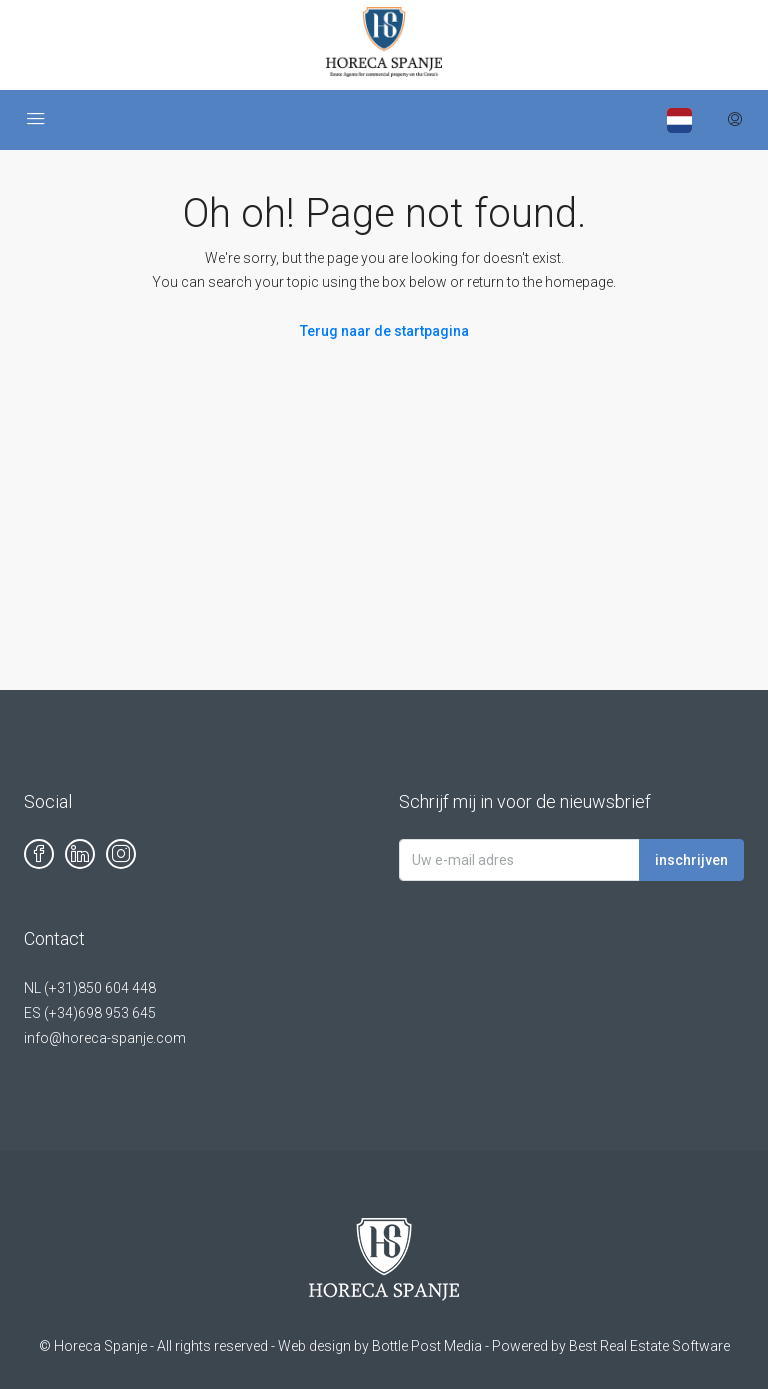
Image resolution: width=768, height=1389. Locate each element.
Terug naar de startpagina (384, 331)
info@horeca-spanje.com (105, 1038)
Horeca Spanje (100, 1346)
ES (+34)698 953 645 (90, 1013)
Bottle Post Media (427, 1346)
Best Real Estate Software (649, 1346)
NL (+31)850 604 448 (90, 988)
